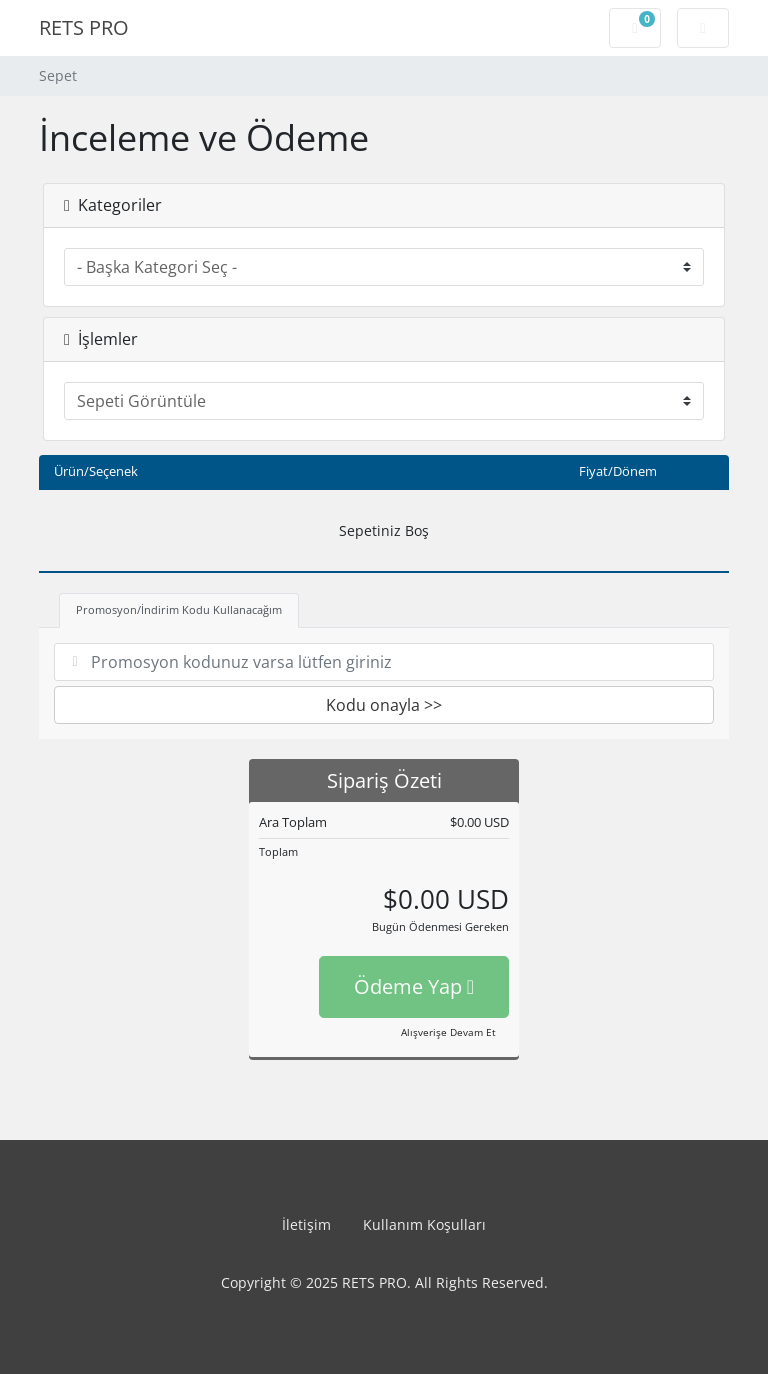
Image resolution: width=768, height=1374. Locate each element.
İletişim (306, 1224)
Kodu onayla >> (384, 705)
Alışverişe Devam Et (448, 1032)
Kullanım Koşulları (424, 1224)
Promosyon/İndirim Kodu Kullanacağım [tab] (179, 609)
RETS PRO (84, 27)
